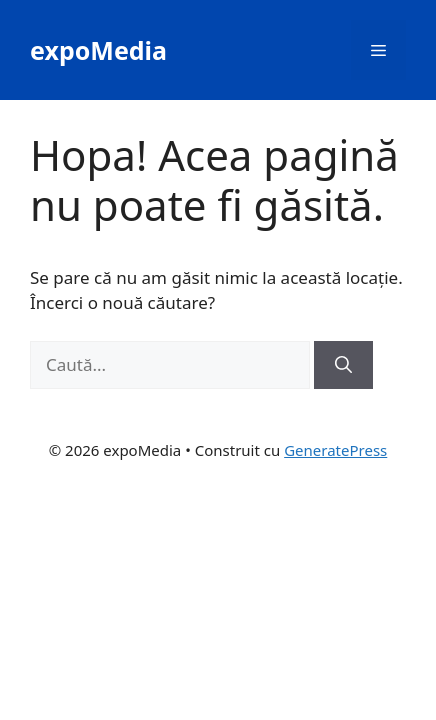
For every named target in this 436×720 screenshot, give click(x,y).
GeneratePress (335, 450)
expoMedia (98, 50)
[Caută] (343, 365)
